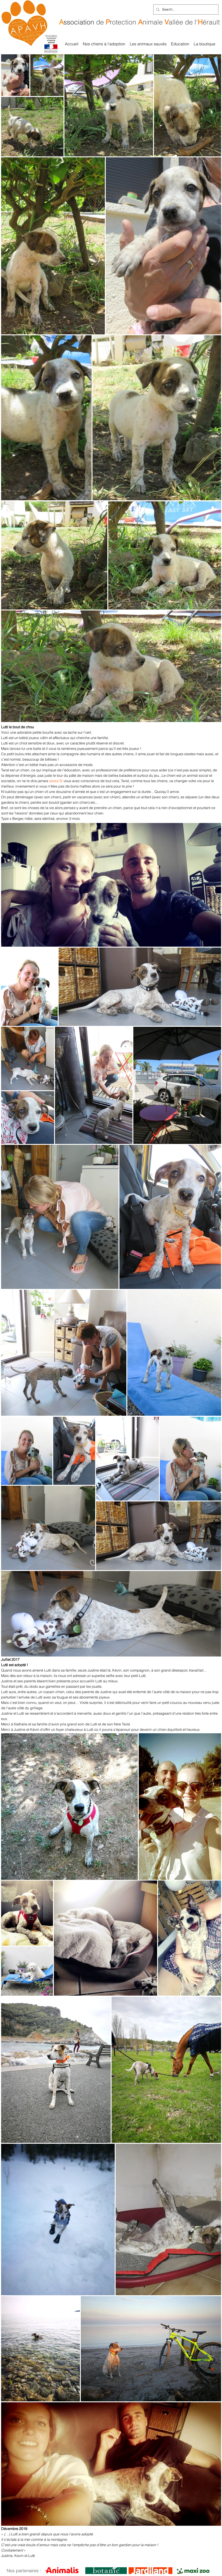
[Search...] (185, 9)
